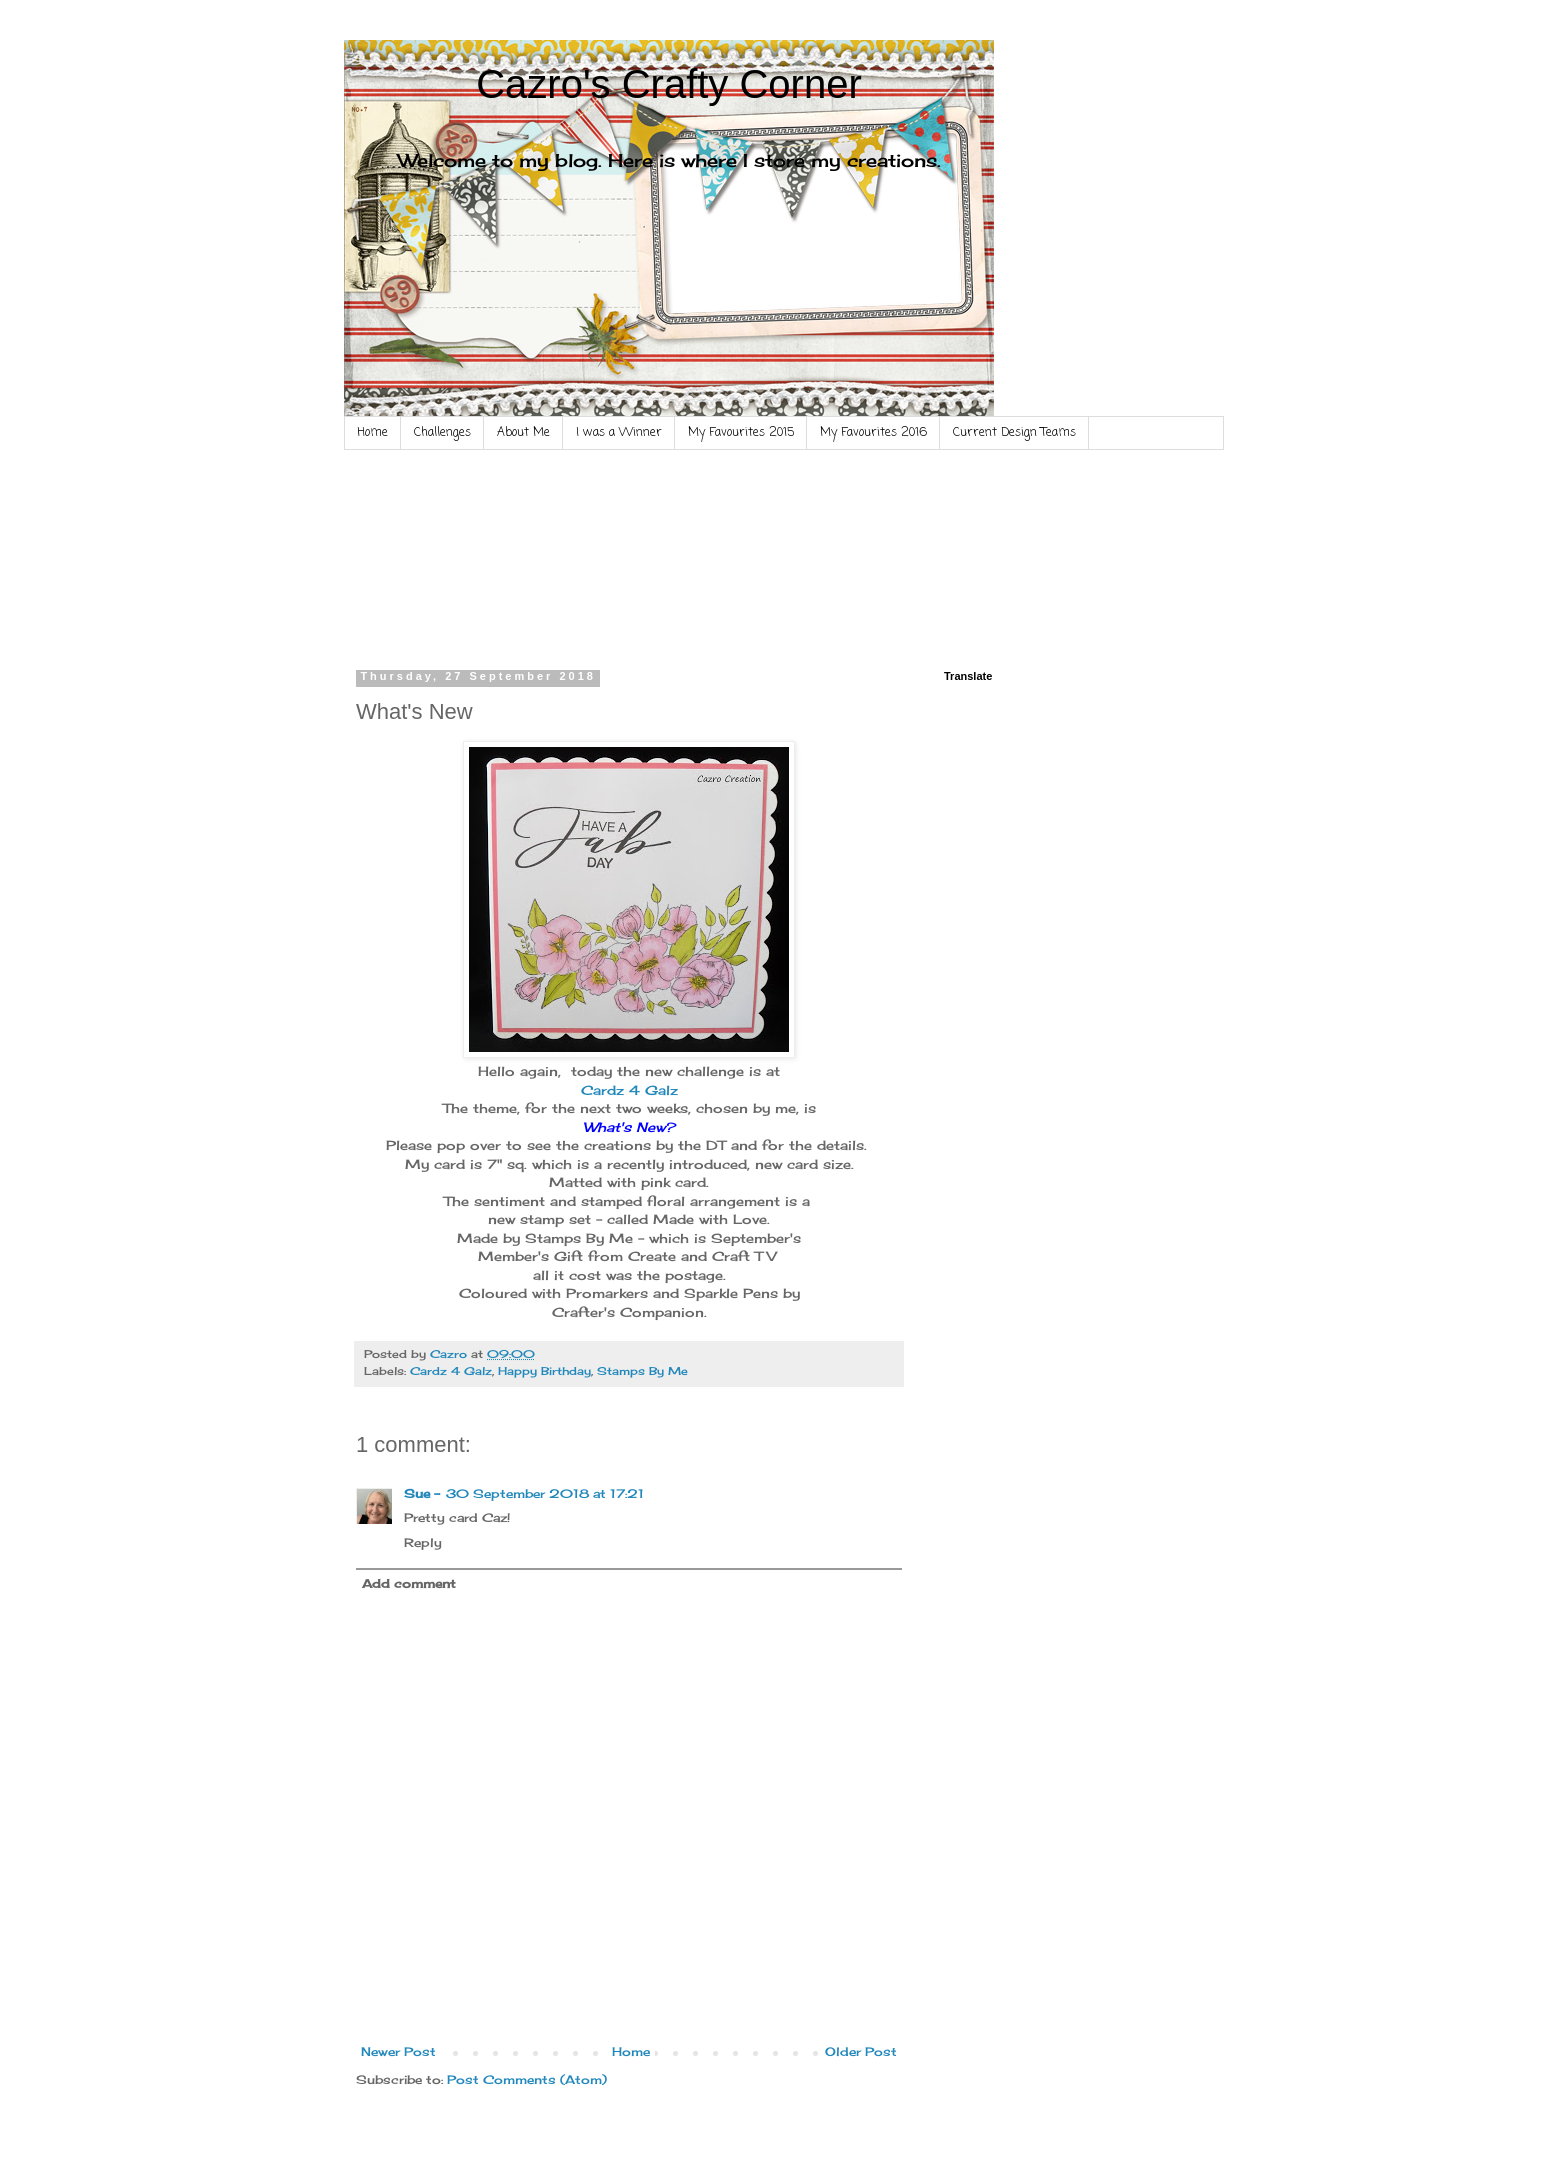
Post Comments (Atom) (527, 2079)
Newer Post (398, 2051)
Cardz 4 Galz (629, 1090)
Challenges (442, 433)
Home (372, 433)
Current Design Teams (1014, 433)
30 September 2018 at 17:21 (545, 1493)
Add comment (409, 1583)
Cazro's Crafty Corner (669, 84)
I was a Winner (619, 433)
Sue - (422, 1493)
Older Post (861, 2051)
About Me (523, 433)
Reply (423, 1542)
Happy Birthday (544, 1371)
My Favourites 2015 (741, 433)
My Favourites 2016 (873, 433)
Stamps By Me (642, 1371)
